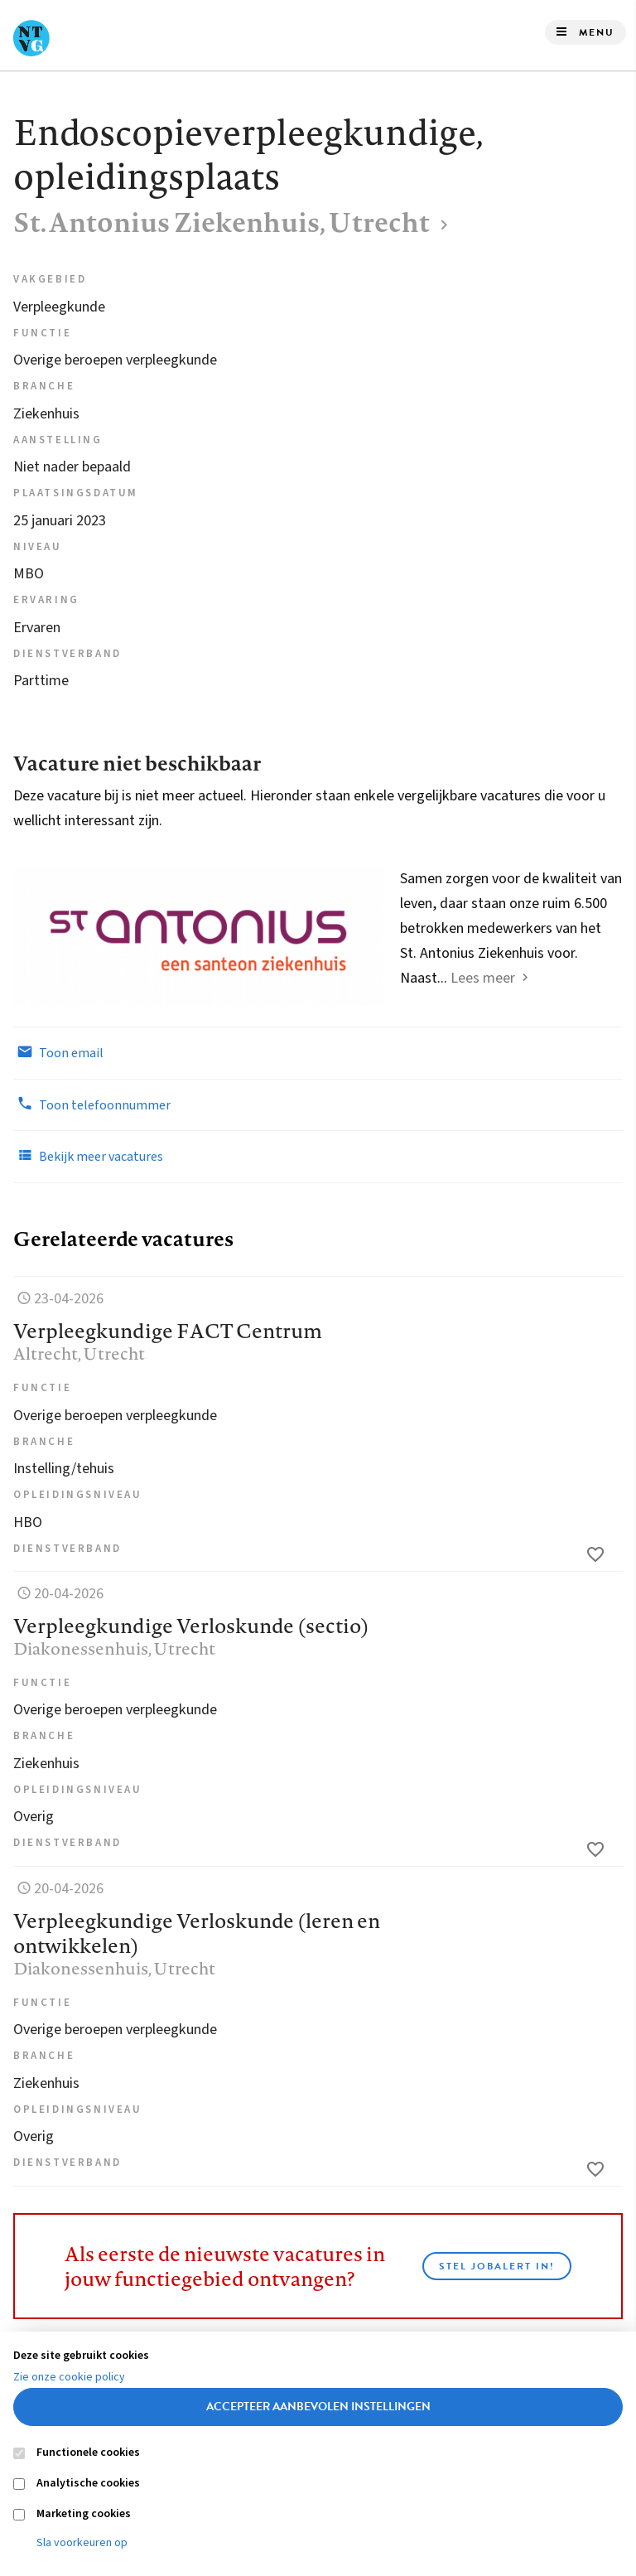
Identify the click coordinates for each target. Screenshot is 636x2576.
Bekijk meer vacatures (88, 1155)
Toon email (58, 1052)
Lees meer (482, 978)
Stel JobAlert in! (497, 2266)
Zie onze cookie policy (69, 2377)
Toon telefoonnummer (92, 1104)
